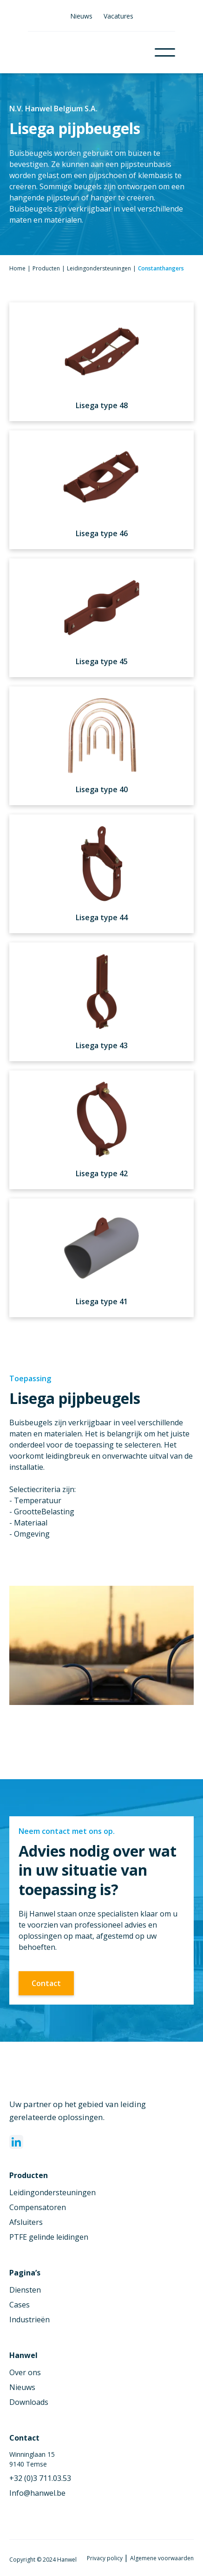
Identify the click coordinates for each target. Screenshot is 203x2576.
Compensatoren (37, 2207)
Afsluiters (26, 2222)
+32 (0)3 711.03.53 (40, 2478)
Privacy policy (105, 2558)
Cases (19, 2305)
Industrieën (29, 2319)
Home (17, 268)
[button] (165, 52)
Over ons (25, 2372)
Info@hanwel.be (37, 2493)
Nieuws (81, 16)
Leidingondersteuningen (99, 268)
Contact (46, 1983)
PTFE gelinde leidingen (48, 2237)
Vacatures (118, 16)
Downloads (28, 2402)
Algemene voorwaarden (162, 2558)
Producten (46, 268)
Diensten (25, 2290)
